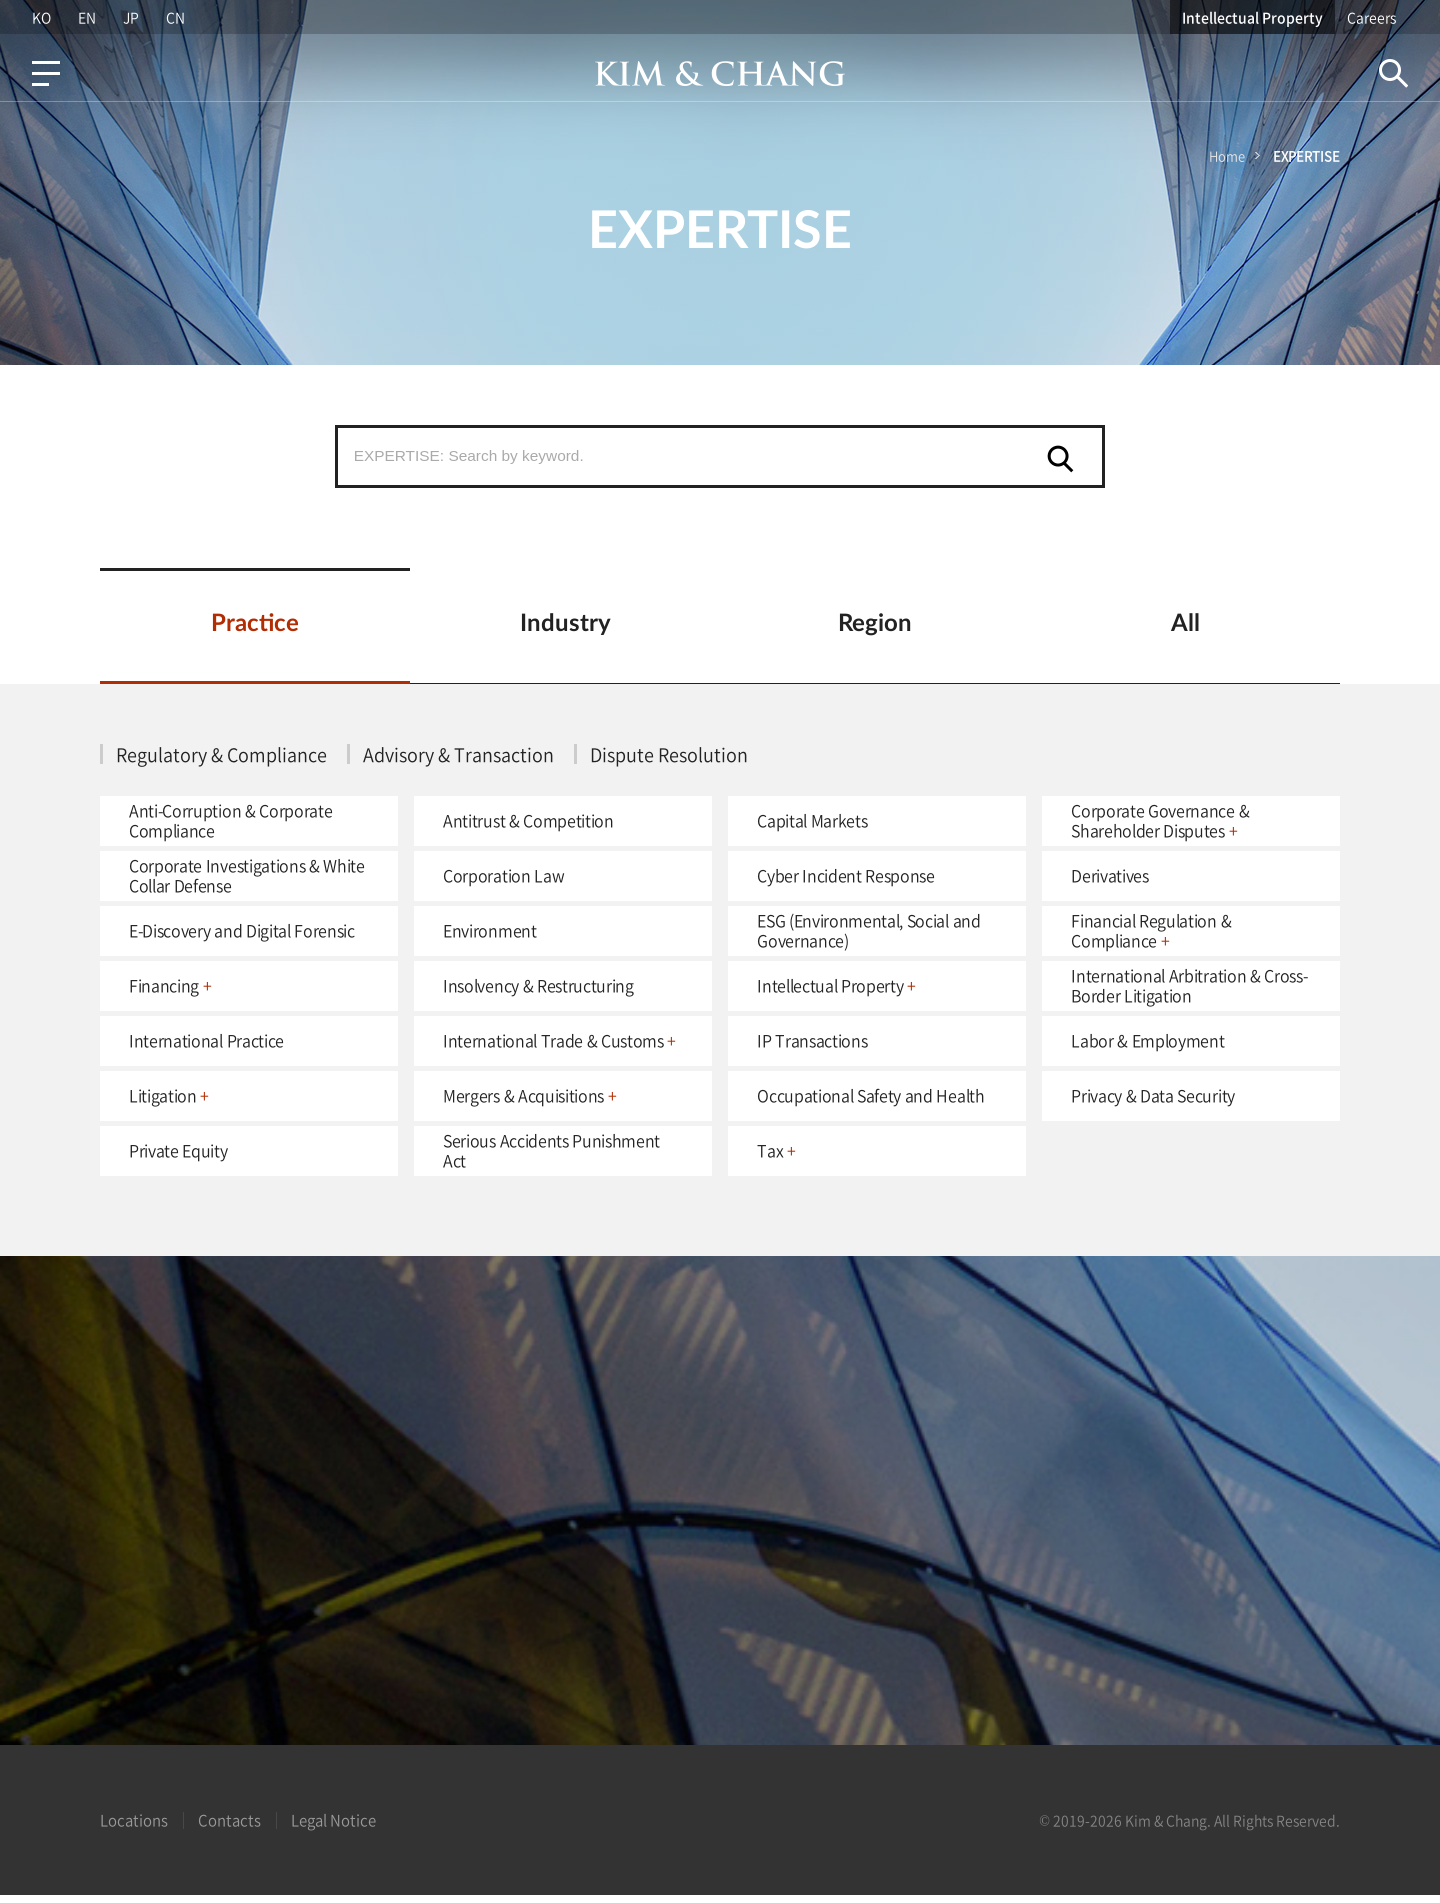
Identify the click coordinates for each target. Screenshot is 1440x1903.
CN (175, 17)
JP (130, 17)
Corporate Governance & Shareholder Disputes (1160, 826)
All (1185, 631)
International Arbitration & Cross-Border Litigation (1189, 991)
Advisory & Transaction (458, 761)
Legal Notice (333, 1828)
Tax (776, 1157)
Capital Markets (812, 827)
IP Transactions (812, 1047)
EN (85, 17)
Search (1396, 73)
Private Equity (178, 1157)
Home (1227, 155)
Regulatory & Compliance (221, 761)
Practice (255, 631)
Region (875, 631)
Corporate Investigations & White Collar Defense (247, 881)
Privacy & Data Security (1153, 1102)
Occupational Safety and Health (870, 1102)
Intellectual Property (1255, 17)
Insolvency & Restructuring (538, 992)
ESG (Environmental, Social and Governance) (868, 936)
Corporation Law (503, 882)
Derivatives (1109, 882)
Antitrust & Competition (528, 827)
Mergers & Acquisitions (529, 1102)
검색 (1061, 460)
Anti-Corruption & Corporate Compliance (230, 826)
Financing (170, 992)
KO (38, 17)
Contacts (229, 1828)
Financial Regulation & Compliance (1151, 936)
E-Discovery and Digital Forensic (242, 937)
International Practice (206, 1047)
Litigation (169, 1102)
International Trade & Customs (559, 1047)
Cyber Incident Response (846, 882)
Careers (1374, 17)
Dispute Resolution (669, 761)
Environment (489, 937)
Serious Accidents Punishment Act (551, 1156)
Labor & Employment (1147, 1047)
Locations (134, 1828)
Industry (565, 631)
